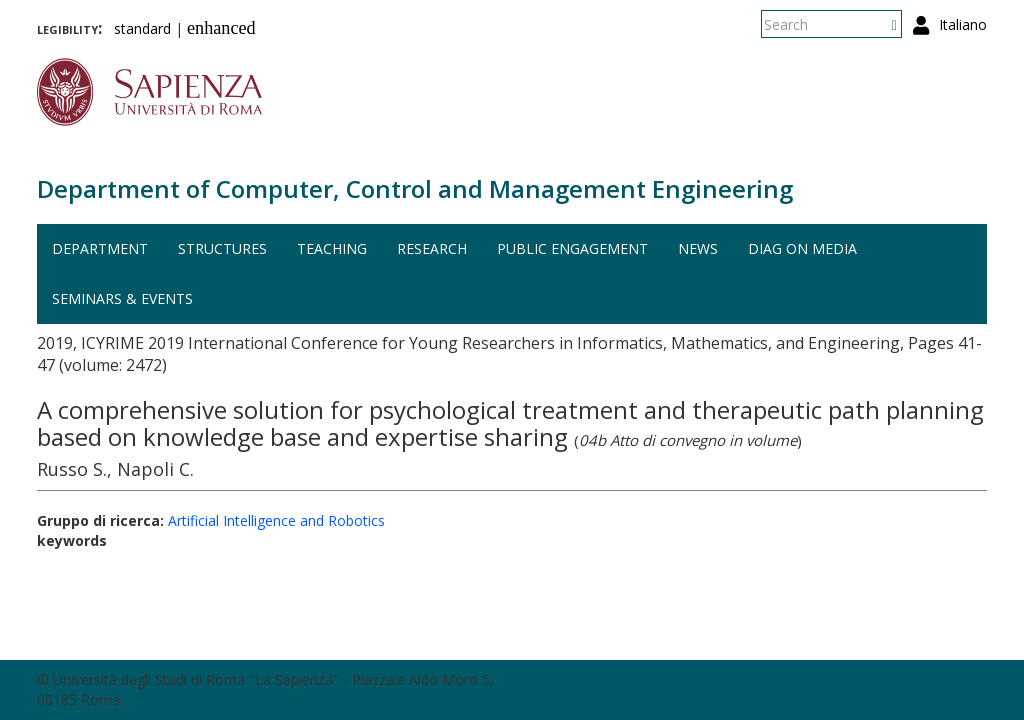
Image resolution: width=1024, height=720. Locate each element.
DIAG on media (802, 248)
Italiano (963, 24)
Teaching (332, 248)
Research (432, 248)
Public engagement (572, 248)
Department (100, 248)
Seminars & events (122, 298)
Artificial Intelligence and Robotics (276, 520)
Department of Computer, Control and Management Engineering (415, 188)
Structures (222, 248)
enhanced (221, 28)
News (698, 248)
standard (142, 28)
